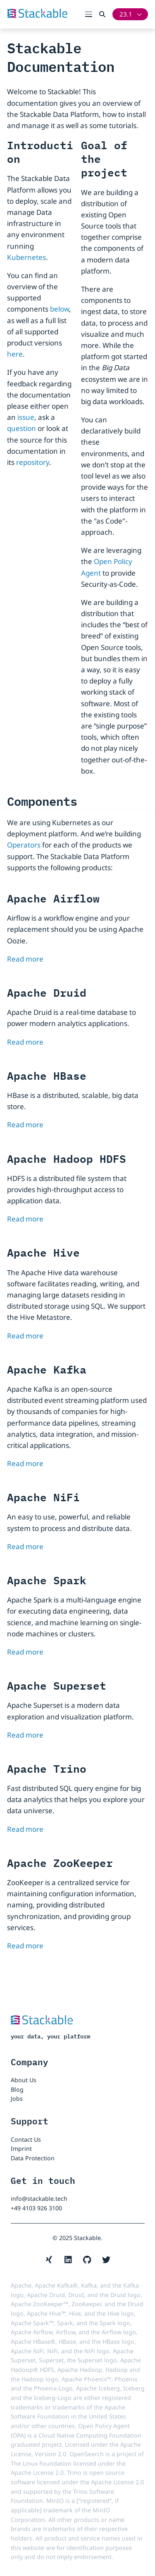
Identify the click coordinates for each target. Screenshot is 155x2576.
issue (25, 417)
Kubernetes (26, 257)
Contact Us (26, 2139)
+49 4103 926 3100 (36, 2208)
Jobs (17, 2098)
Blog (17, 2089)
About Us (23, 2080)
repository (32, 462)
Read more (25, 959)
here (15, 354)
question (21, 428)
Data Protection (33, 2158)
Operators (24, 845)
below (59, 309)
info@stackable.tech (39, 2198)
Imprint (21, 2148)
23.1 (125, 14)
